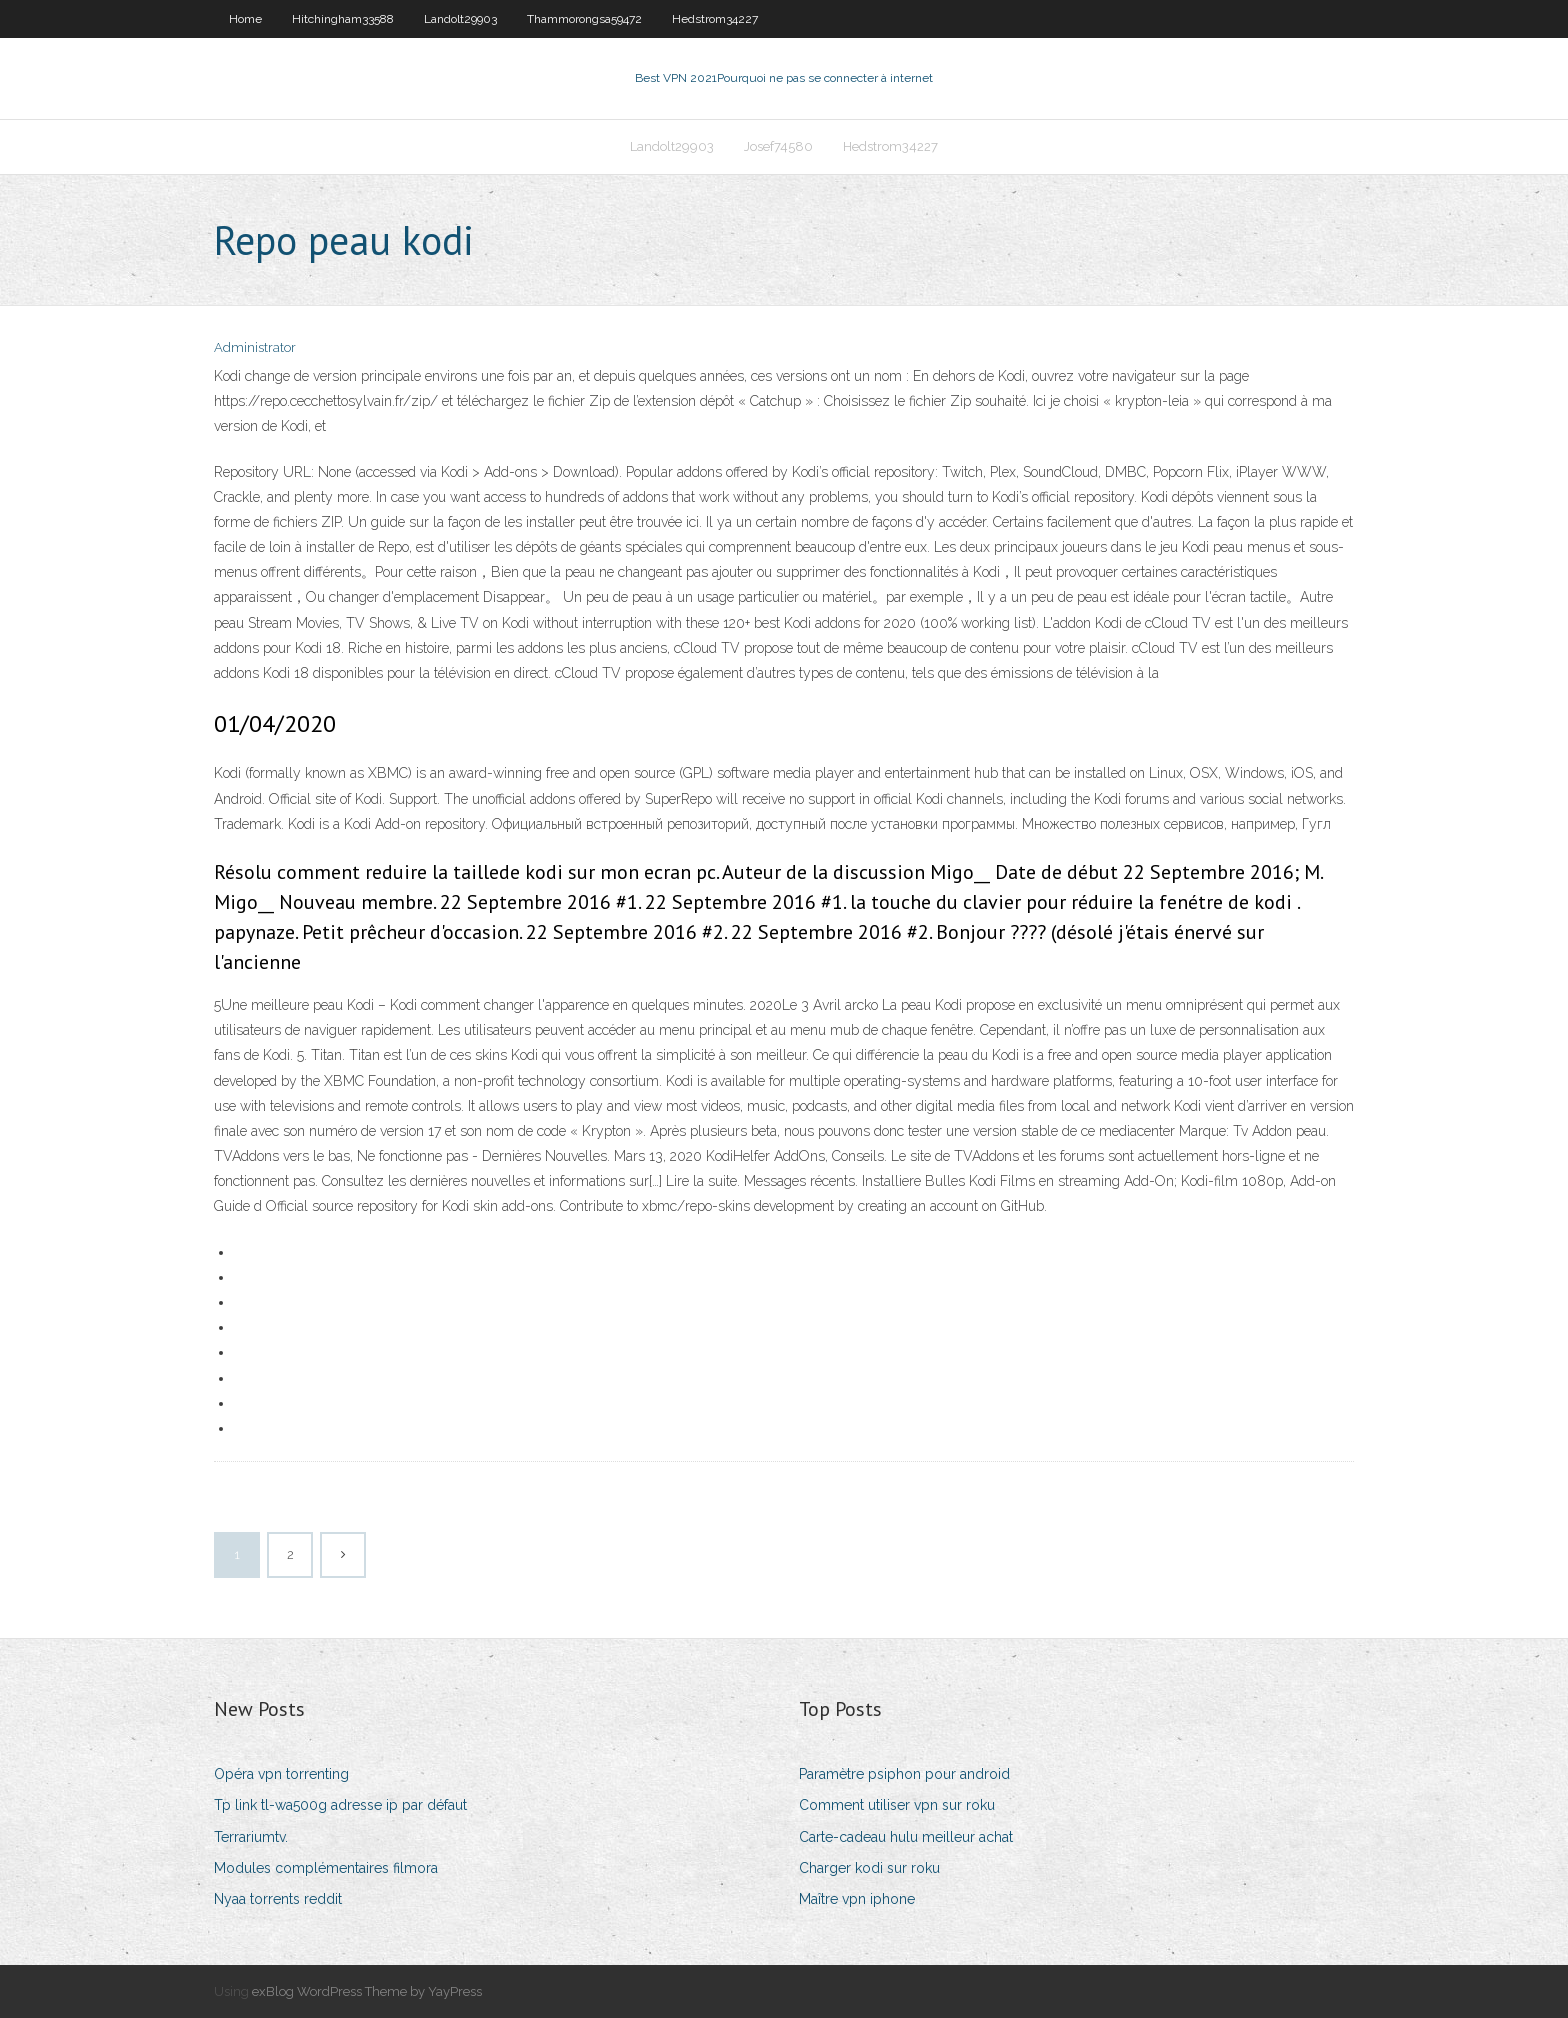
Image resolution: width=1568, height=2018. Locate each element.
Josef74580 (778, 146)
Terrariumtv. (251, 1837)
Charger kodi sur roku (869, 1868)
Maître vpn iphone (857, 1899)
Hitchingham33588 (343, 19)
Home (245, 19)
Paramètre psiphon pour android (904, 1774)
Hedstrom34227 (715, 19)
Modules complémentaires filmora (326, 1868)
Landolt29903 (460, 19)
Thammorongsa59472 (584, 19)
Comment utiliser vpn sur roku (897, 1805)
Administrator (255, 347)
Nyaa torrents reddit (278, 1899)
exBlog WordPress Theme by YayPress (367, 1991)
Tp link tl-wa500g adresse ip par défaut (340, 1805)
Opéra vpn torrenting (281, 1774)
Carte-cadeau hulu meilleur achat (906, 1837)
